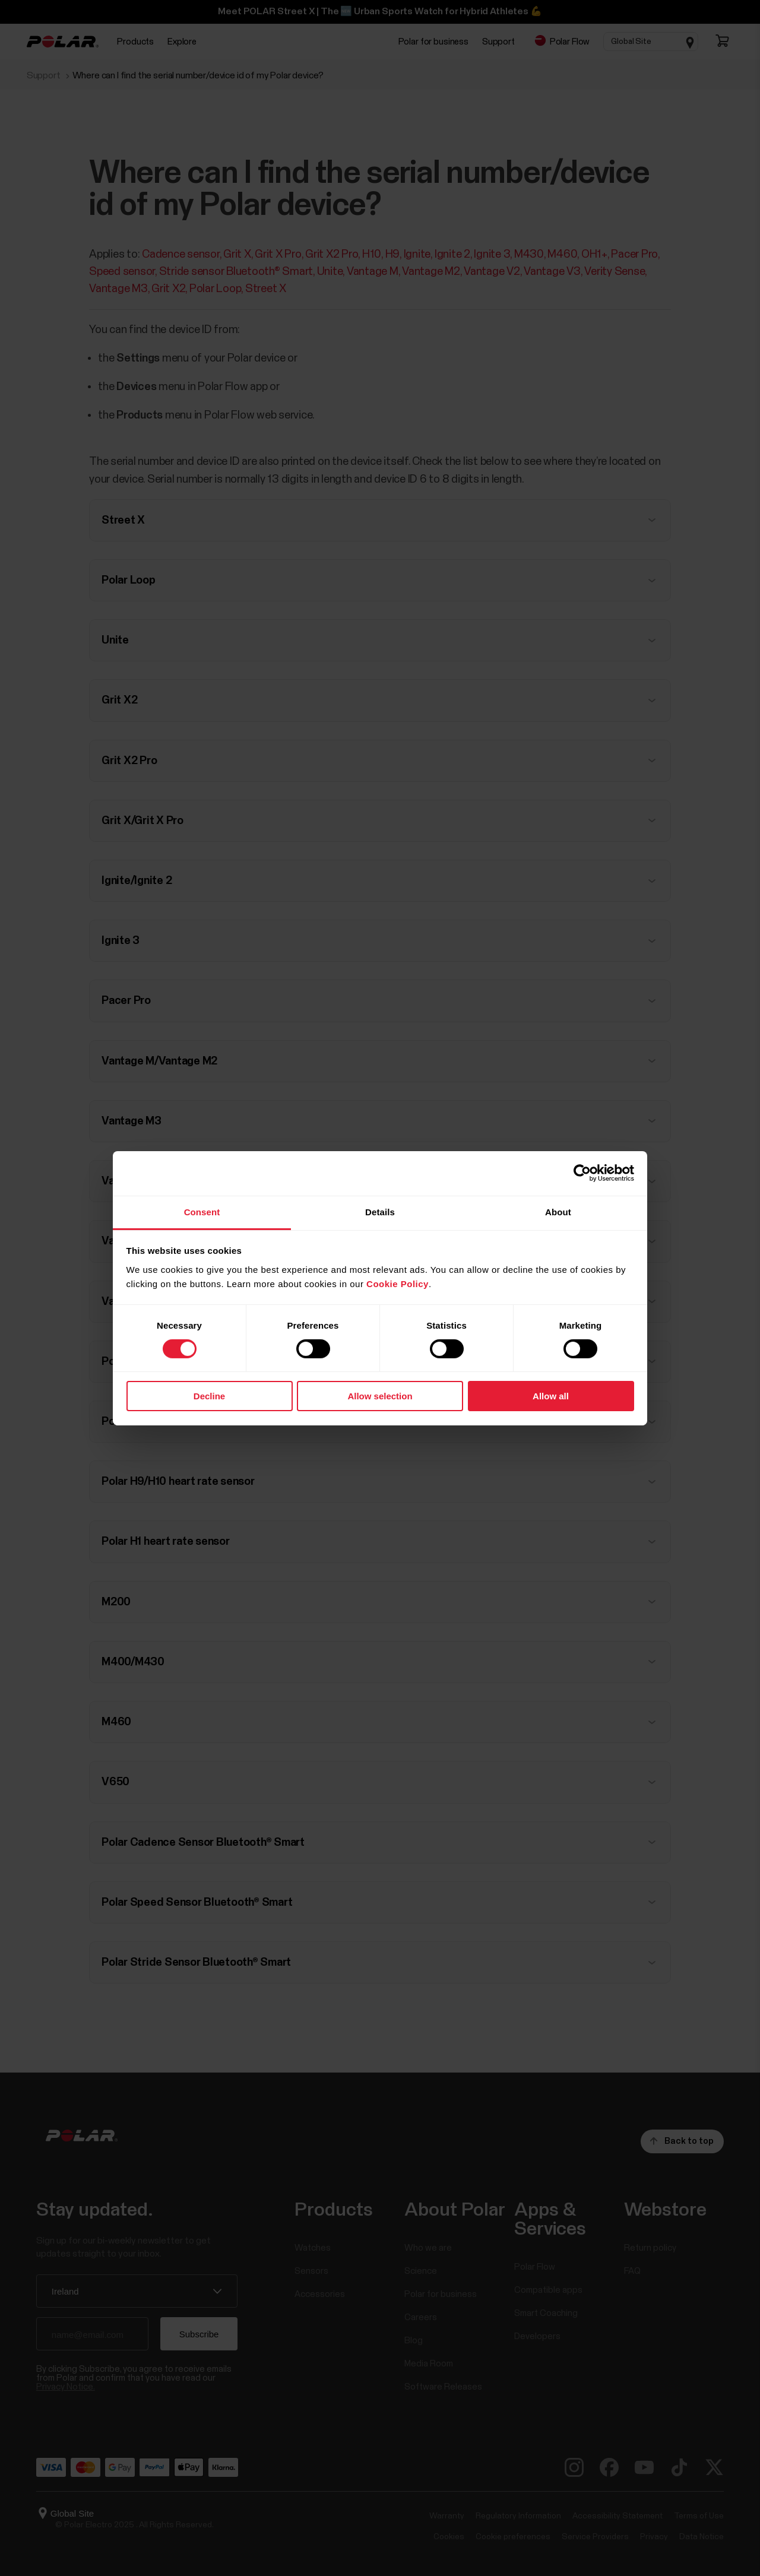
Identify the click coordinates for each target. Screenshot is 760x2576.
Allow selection (379, 1396)
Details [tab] (380, 1211)
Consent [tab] (202, 1211)
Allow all (551, 1396)
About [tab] (558, 1211)
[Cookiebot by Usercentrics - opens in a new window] (582, 1173)
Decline (209, 1396)
